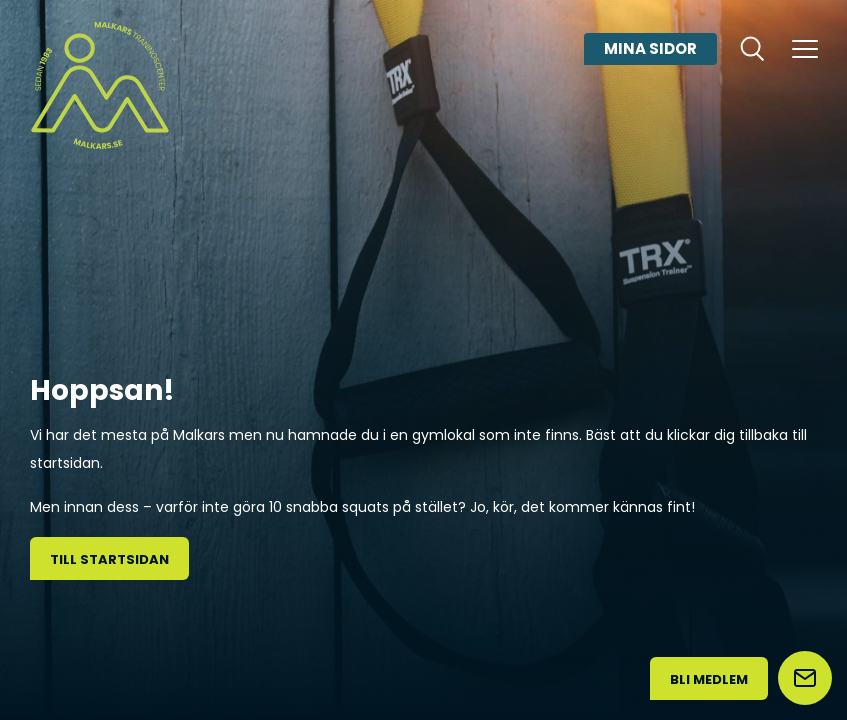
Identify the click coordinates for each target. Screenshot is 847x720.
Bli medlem (709, 679)
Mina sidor (650, 48)
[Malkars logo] (100, 85)
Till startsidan (109, 559)
